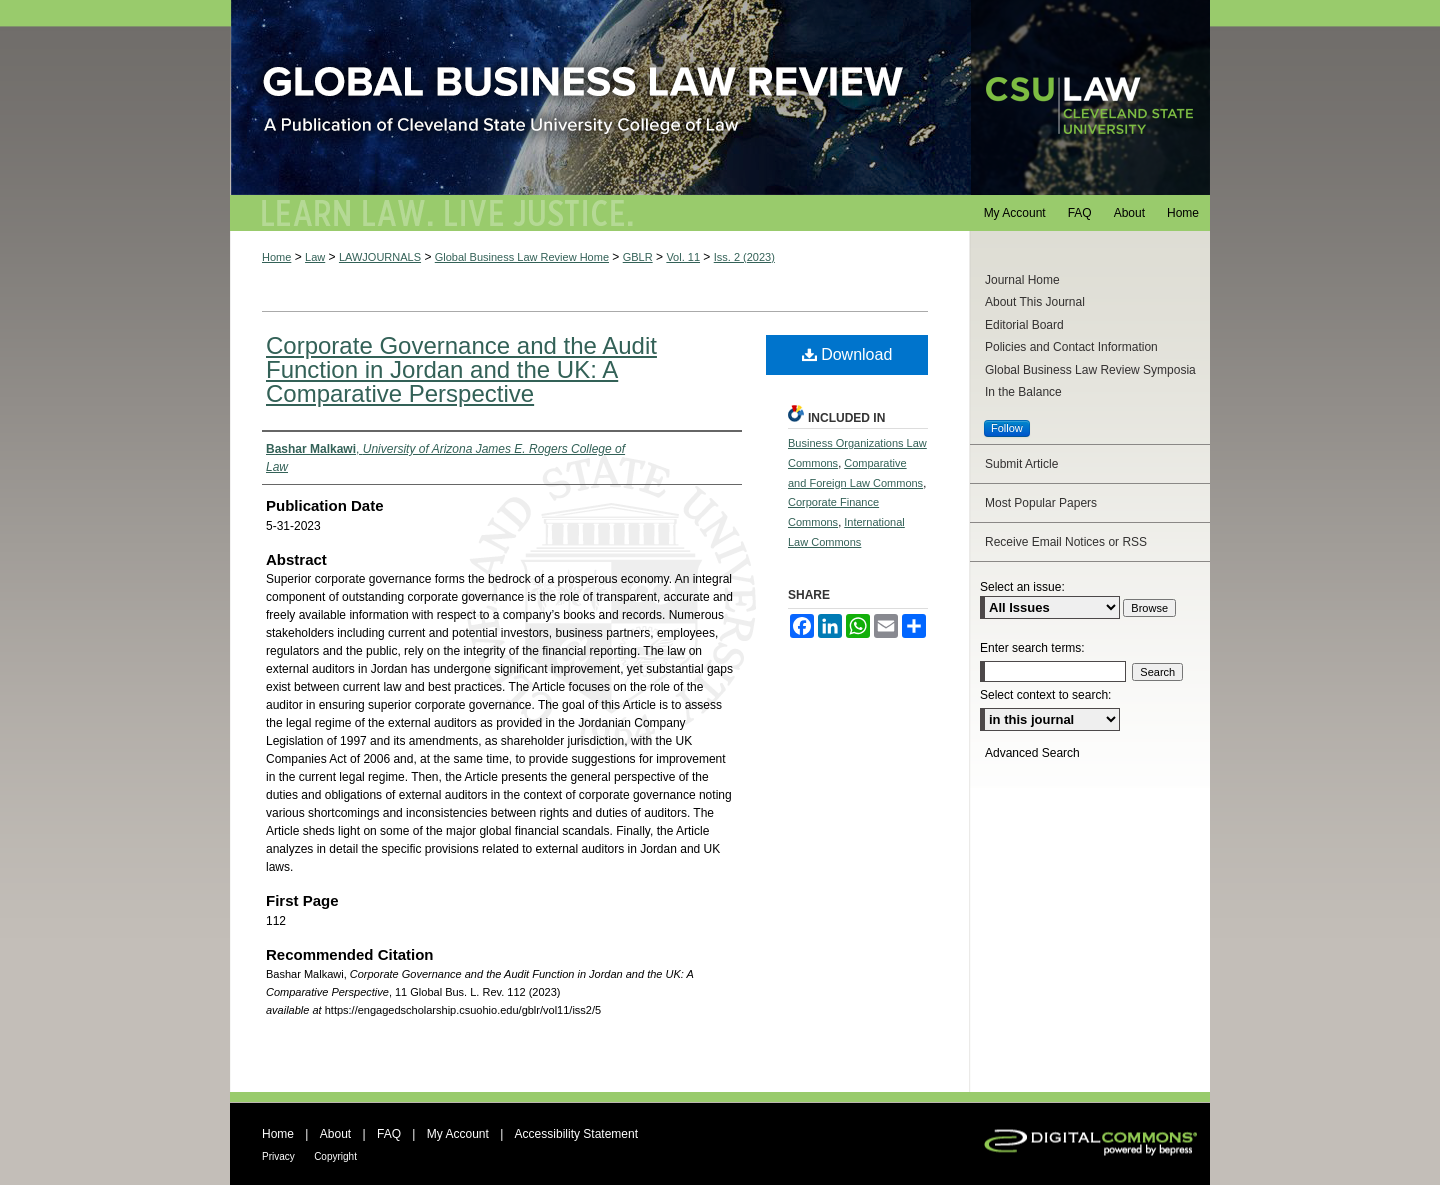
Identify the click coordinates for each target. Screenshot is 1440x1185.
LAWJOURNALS (380, 257)
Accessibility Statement (576, 1134)
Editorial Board (1024, 325)
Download (847, 354)
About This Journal (1035, 302)
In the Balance (1023, 392)
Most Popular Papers (1041, 503)
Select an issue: (1022, 587)
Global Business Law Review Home (522, 257)
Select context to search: (1045, 695)
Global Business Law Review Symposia (1090, 370)
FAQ (389, 1134)
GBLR (638, 257)
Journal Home (1022, 280)
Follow (1007, 428)
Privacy (278, 1156)
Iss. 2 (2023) (744, 257)
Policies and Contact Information (1071, 347)
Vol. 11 (683, 257)
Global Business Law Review (720, 97)
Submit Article (1021, 464)
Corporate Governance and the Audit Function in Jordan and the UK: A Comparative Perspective (461, 369)
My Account (458, 1134)
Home (276, 257)
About (335, 1134)
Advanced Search (1032, 753)
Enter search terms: (1032, 648)
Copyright (335, 1156)
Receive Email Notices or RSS (1066, 542)
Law (315, 257)
